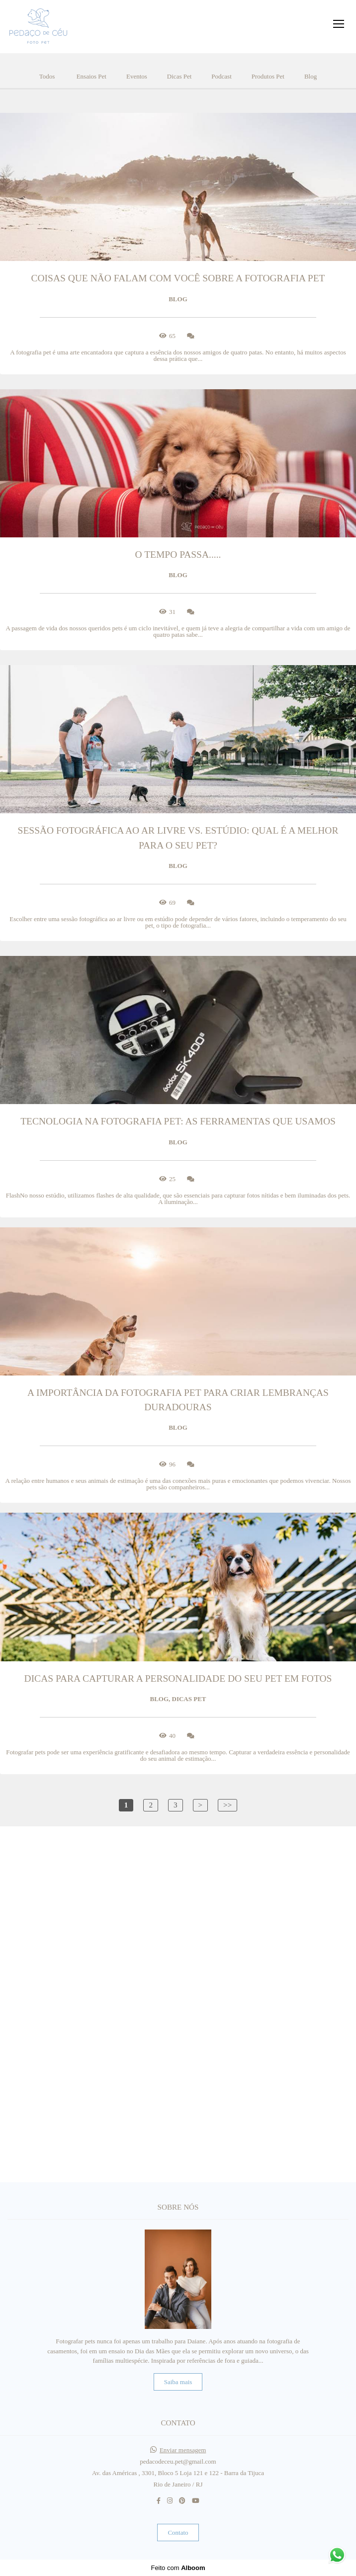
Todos (47, 76)
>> (227, 1805)
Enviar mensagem (183, 2450)
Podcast (221, 76)
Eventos (136, 76)
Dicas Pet (179, 76)
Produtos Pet (268, 76)
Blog (310, 76)
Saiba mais (178, 2382)
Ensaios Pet (91, 76)
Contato (178, 2532)
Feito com (178, 2568)
